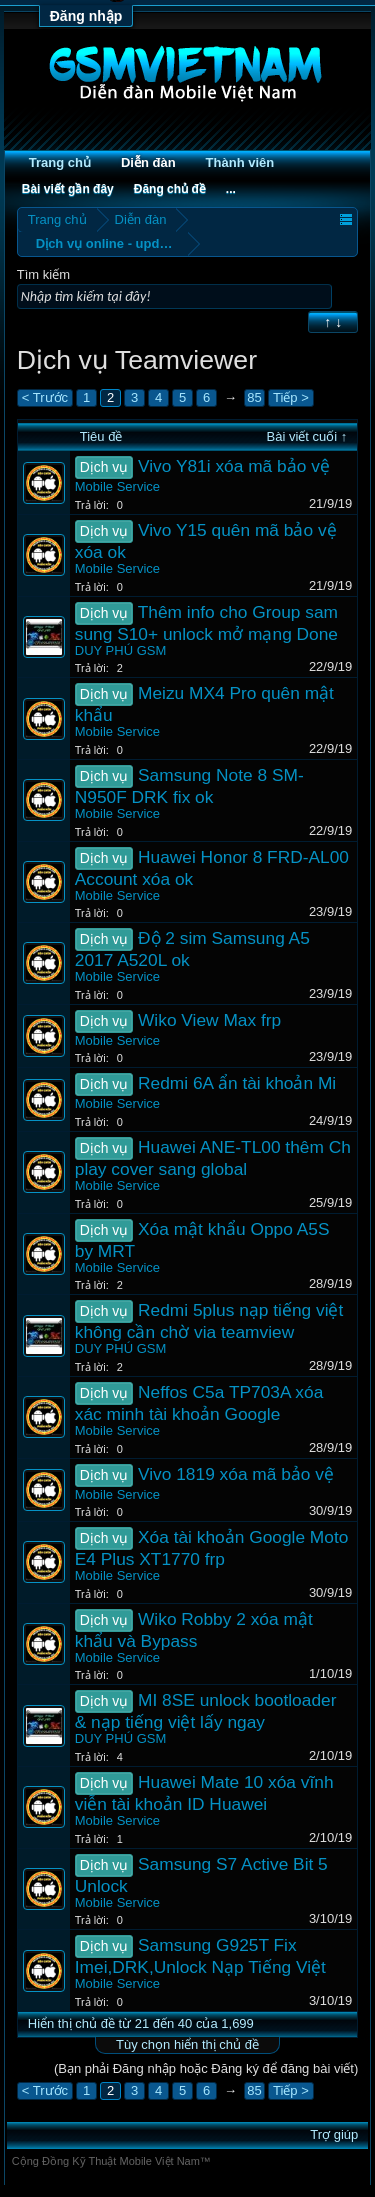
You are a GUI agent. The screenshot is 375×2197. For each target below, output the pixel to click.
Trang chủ (60, 162)
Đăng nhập (86, 16)
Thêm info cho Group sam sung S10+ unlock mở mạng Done (206, 623)
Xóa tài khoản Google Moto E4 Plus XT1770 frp (212, 1548)
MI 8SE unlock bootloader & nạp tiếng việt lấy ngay (206, 1711)
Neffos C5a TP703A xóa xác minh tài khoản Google (199, 1403)
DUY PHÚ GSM (121, 650)
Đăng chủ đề (170, 189)
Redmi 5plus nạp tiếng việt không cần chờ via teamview (209, 1321)
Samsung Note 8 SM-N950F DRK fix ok (189, 786)
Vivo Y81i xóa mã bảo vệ (234, 466)
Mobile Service (117, 486)
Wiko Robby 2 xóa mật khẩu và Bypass (194, 1630)
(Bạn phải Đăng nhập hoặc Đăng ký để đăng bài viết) (206, 2068)
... (231, 189)
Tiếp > (291, 397)
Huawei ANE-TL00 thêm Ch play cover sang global (213, 1158)
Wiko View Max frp (209, 1020)
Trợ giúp (334, 2134)
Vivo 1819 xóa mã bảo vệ (236, 1474)
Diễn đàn (148, 162)
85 (254, 397)
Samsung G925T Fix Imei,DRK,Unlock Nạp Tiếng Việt (200, 1956)
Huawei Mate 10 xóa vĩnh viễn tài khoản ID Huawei (204, 1793)
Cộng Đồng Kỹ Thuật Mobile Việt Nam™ (111, 2161)
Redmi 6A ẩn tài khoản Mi (237, 1083)
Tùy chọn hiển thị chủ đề (187, 2044)
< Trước (45, 397)
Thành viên (240, 162)
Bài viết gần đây (68, 189)
